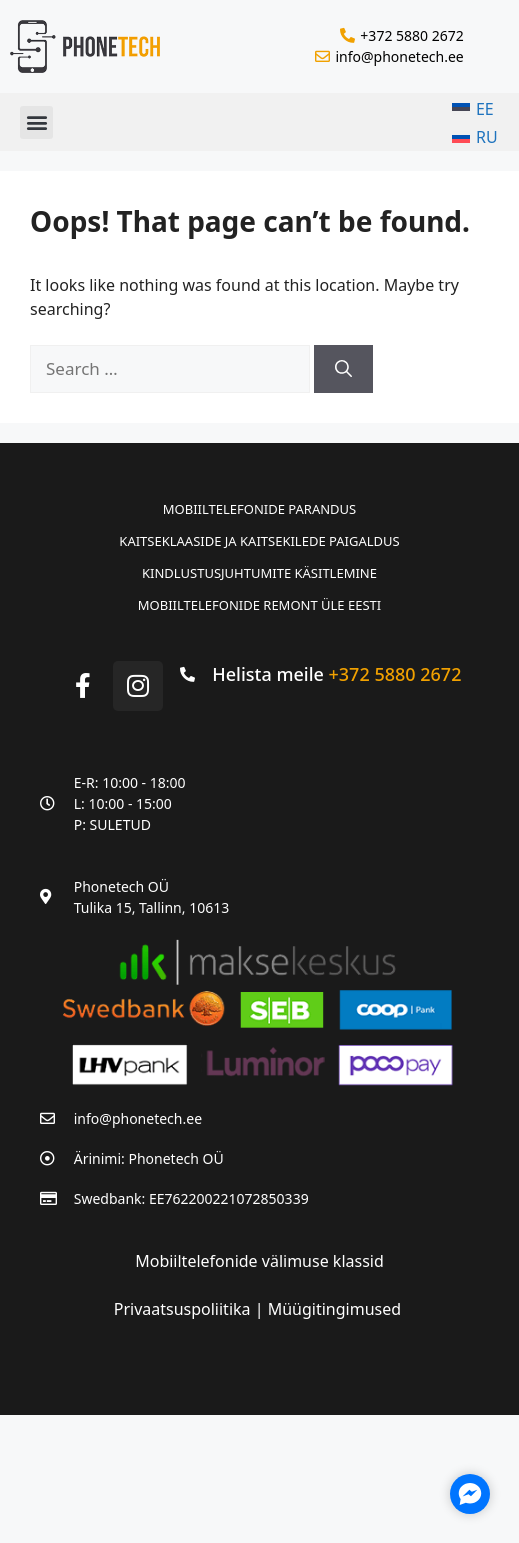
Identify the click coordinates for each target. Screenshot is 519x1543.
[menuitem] (475, 108)
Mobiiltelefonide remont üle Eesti (259, 605)
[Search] (343, 369)
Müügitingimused (334, 1309)
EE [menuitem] (485, 109)
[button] (36, 122)
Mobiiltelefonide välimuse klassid (259, 1261)
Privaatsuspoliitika (184, 1309)
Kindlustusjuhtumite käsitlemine (259, 573)
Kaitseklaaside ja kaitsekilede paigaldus (259, 541)
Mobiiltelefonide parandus (259, 509)
